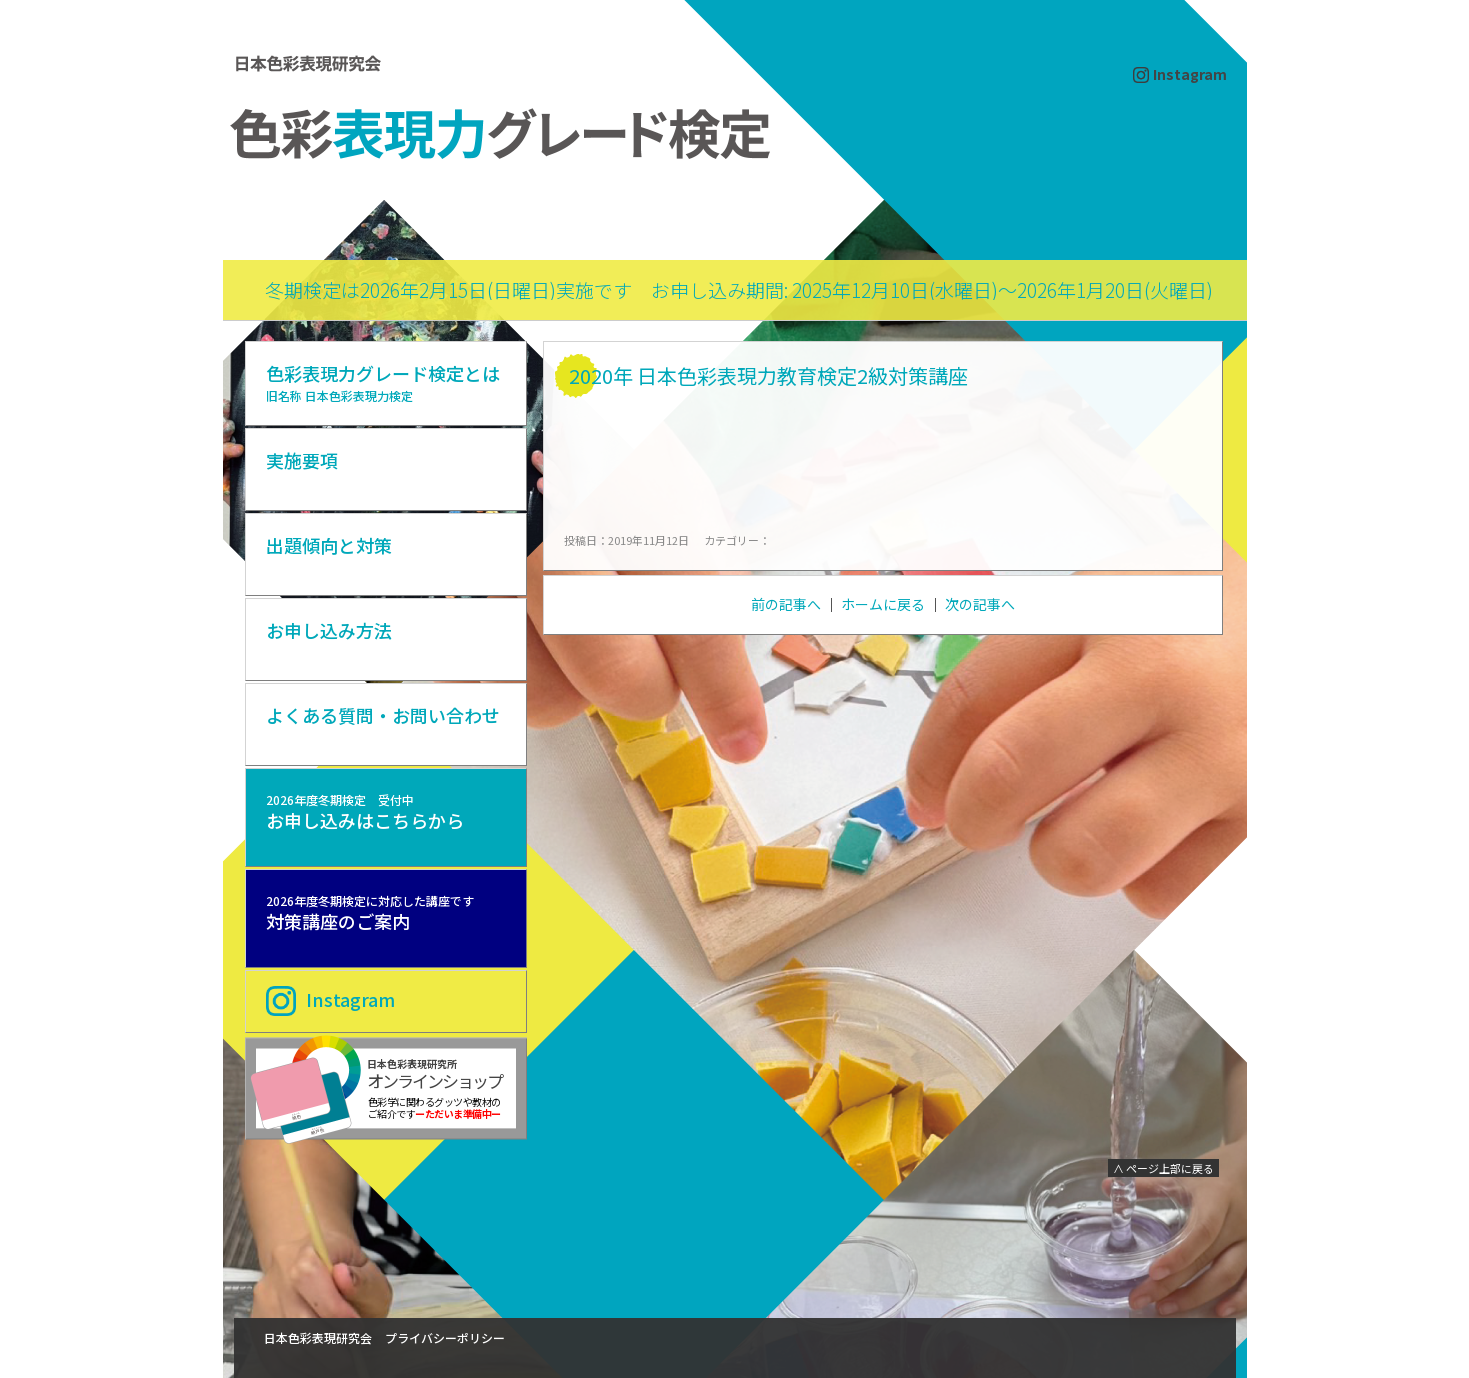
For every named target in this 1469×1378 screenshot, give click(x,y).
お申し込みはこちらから (365, 812)
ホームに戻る (883, 604)
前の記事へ (786, 604)
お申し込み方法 (329, 630)
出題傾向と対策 (329, 545)
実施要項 (302, 460)
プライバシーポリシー (445, 1337)
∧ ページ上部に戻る (1163, 1168)
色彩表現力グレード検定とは (383, 382)
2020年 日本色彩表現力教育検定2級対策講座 (768, 375)
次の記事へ (980, 604)
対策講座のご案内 (370, 913)
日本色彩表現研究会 (318, 1337)
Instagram (1190, 74)
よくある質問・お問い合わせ (383, 715)
